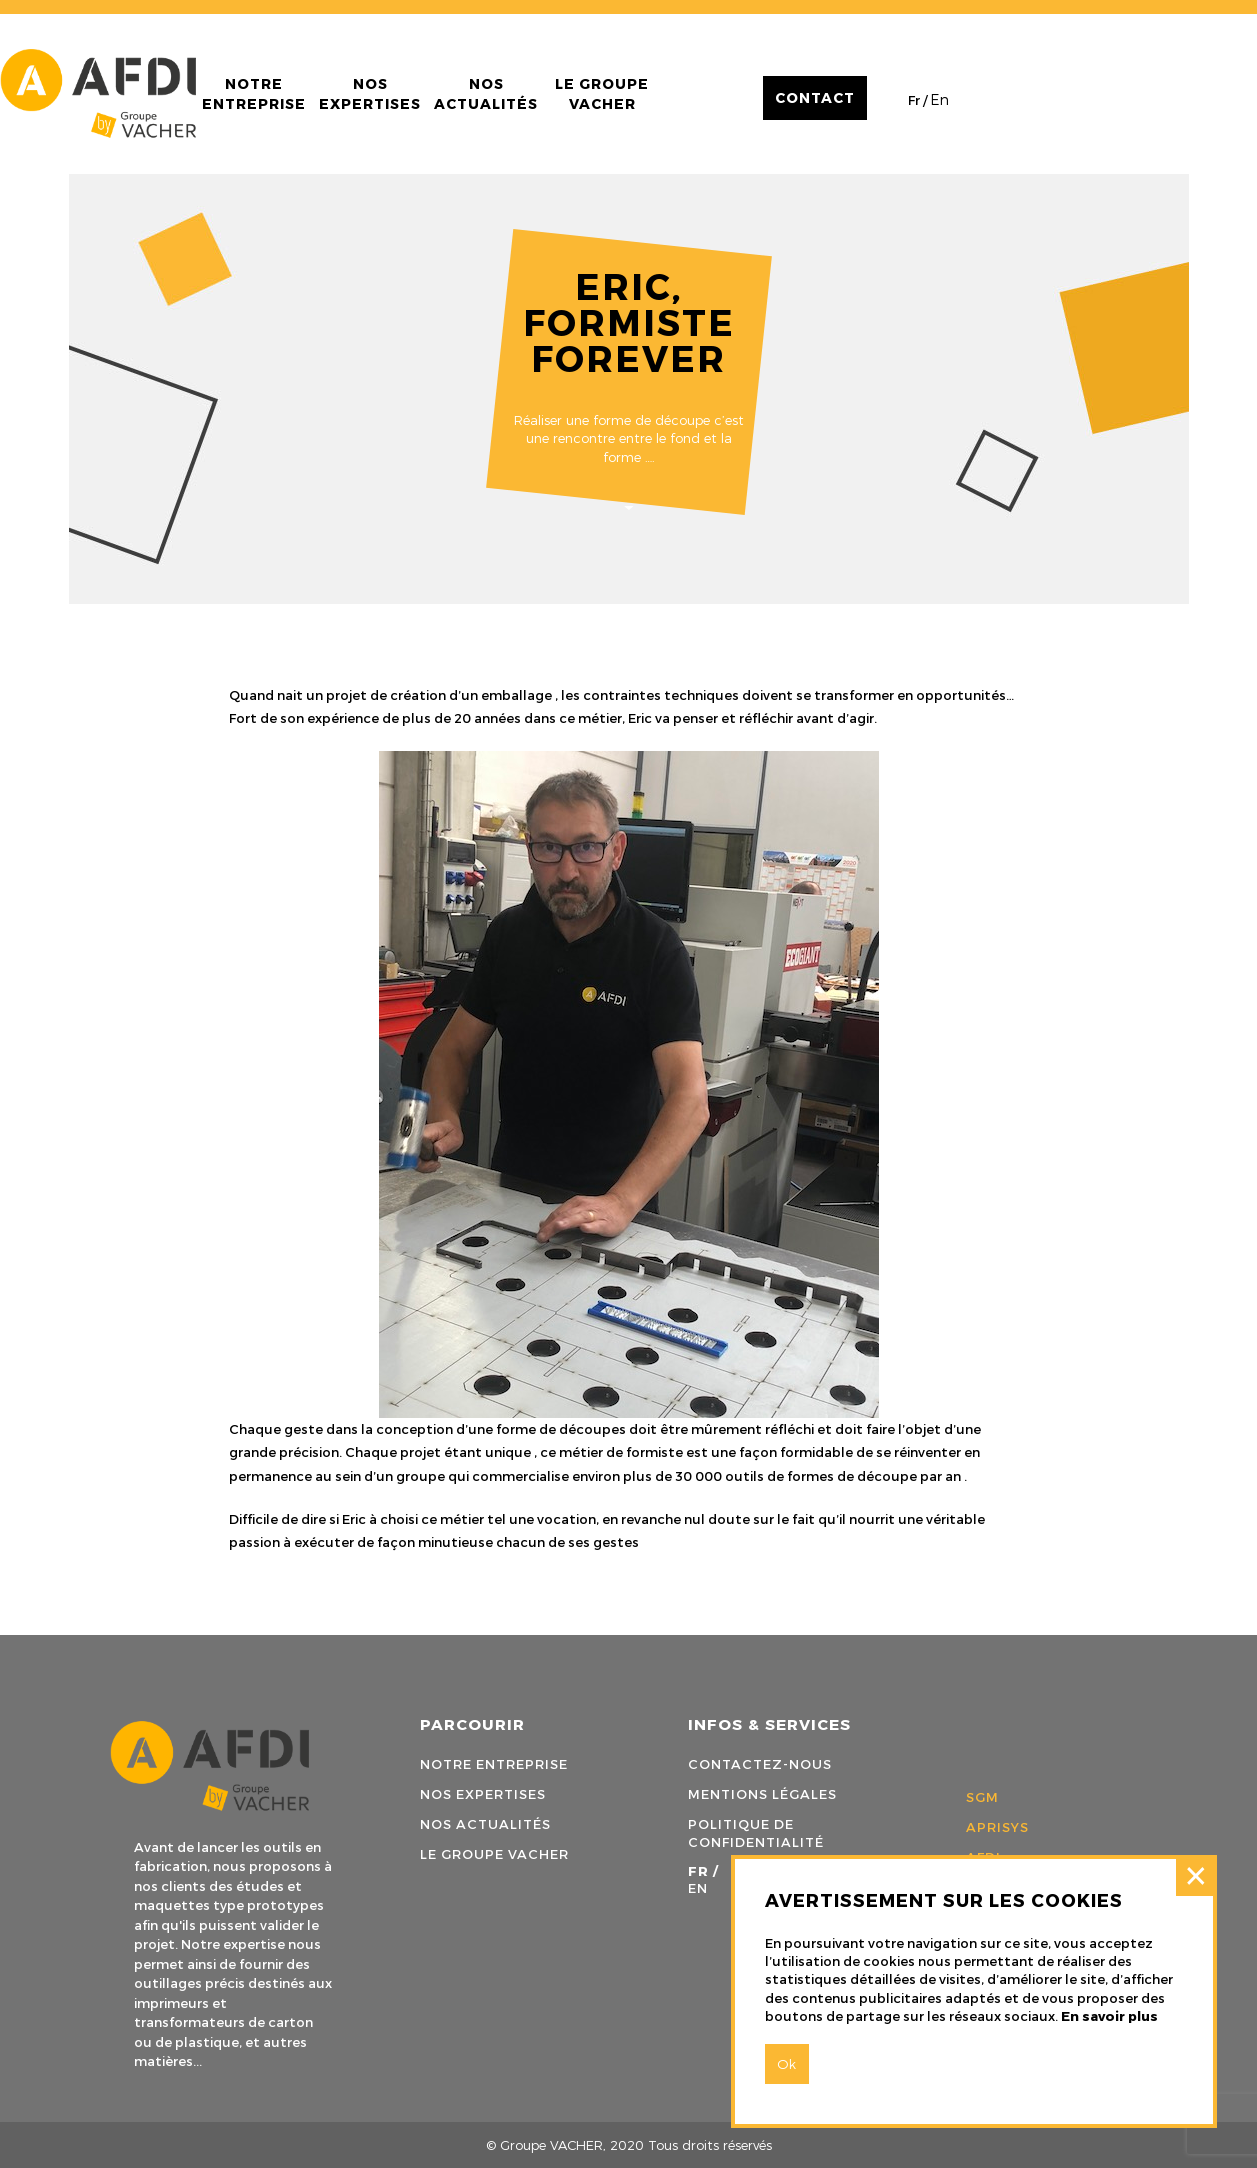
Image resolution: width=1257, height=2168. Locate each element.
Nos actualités (486, 93)
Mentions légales (762, 1794)
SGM (982, 1797)
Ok (787, 2064)
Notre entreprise (254, 93)
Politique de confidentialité (756, 1833)
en (940, 99)
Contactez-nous (760, 1764)
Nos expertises (370, 93)
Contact (815, 97)
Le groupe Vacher (602, 93)
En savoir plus (1109, 2016)
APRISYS (997, 1827)
